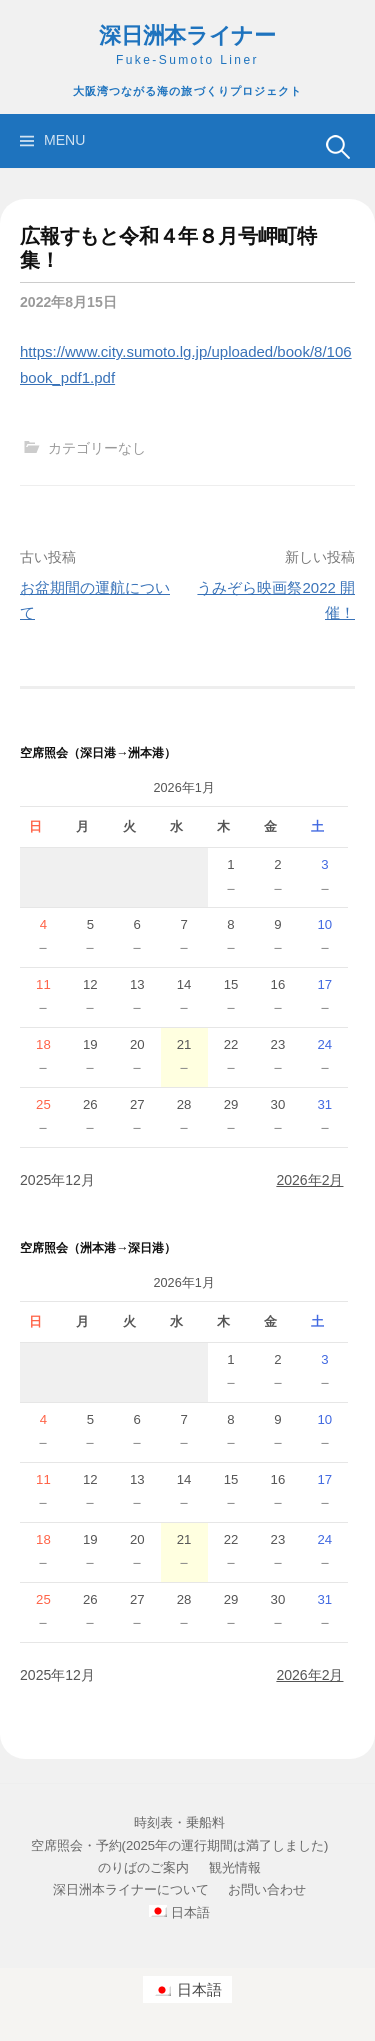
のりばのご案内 (143, 1867)
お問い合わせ (267, 1889)
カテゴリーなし (97, 448)
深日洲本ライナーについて (131, 1889)
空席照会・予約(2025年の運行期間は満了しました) (180, 1845)
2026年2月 (309, 1180)
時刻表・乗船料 (179, 1822)
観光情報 (235, 1867)
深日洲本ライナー (187, 36)
